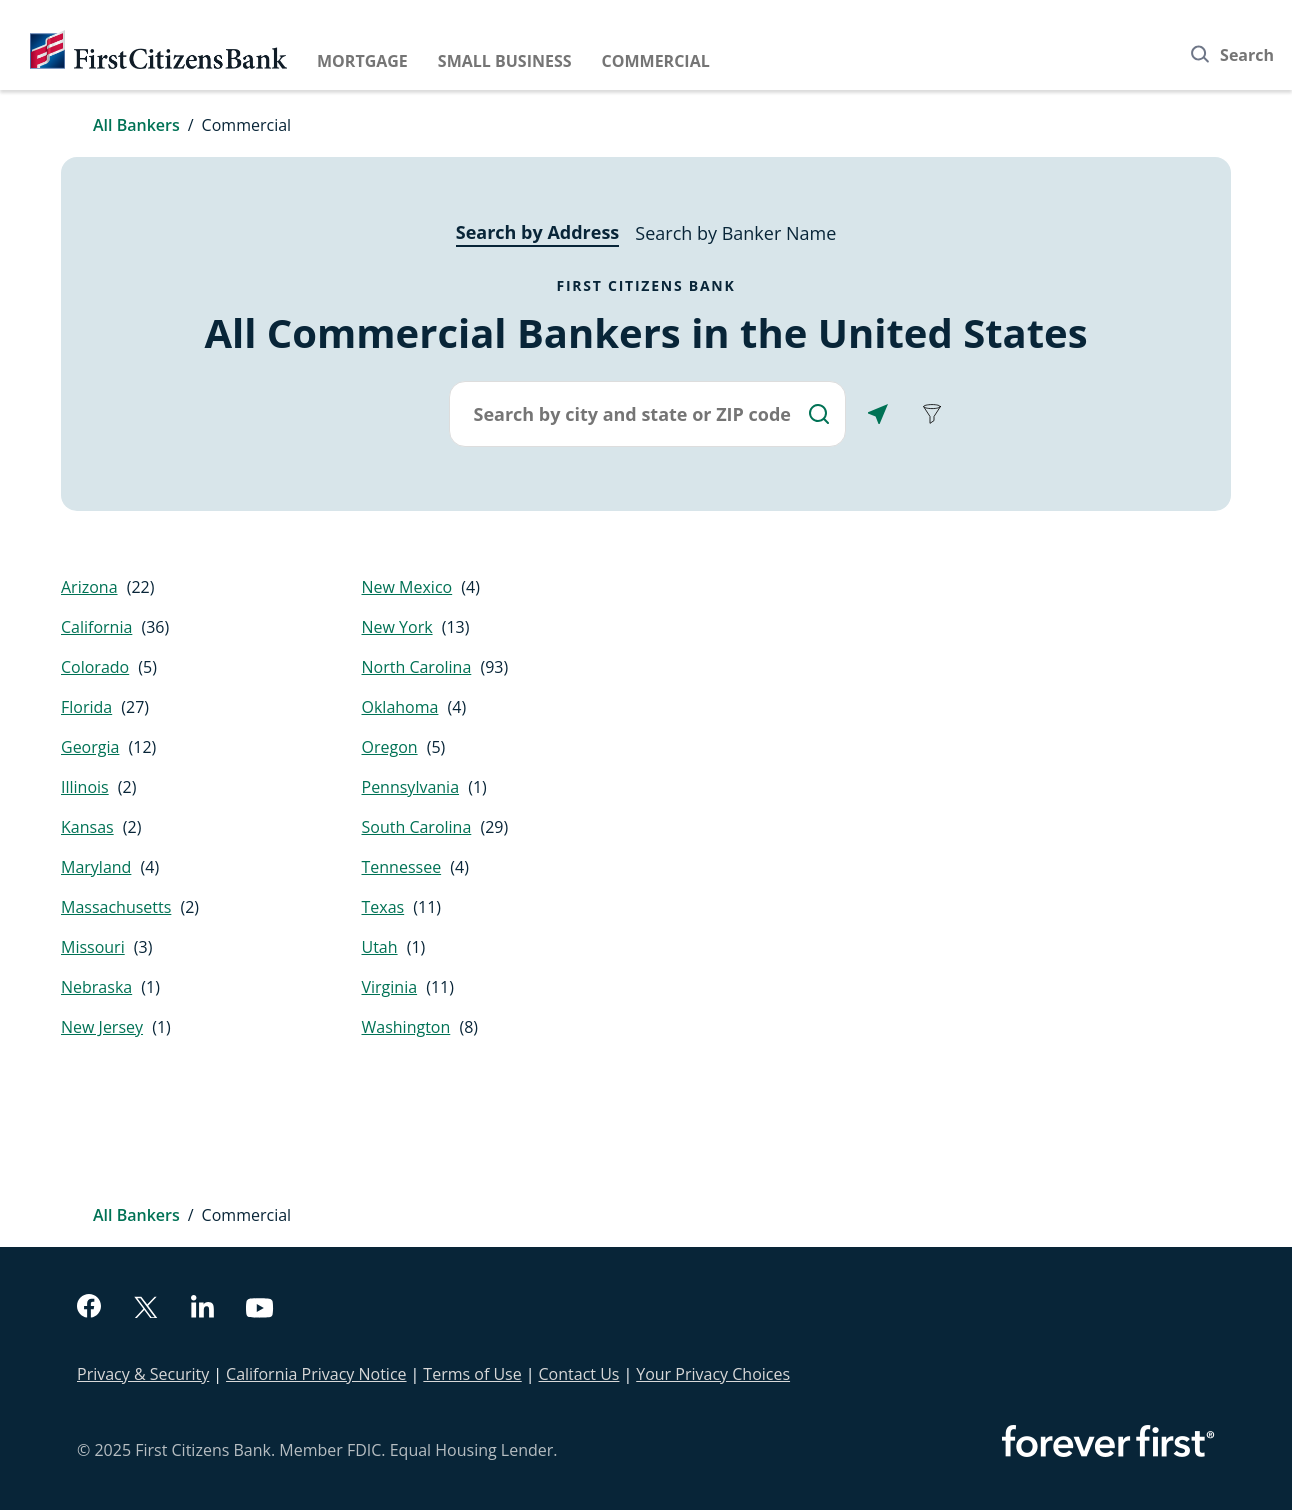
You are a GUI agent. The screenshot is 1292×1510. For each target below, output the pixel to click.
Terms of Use (472, 1374)
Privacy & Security (143, 1374)
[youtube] (260, 1310)
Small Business (505, 61)
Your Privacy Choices (713, 1374)
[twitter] (146, 1309)
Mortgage (362, 61)
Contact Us (579, 1374)
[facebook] (89, 1308)
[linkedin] (202, 1309)
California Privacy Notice (316, 1374)
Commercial (656, 61)
